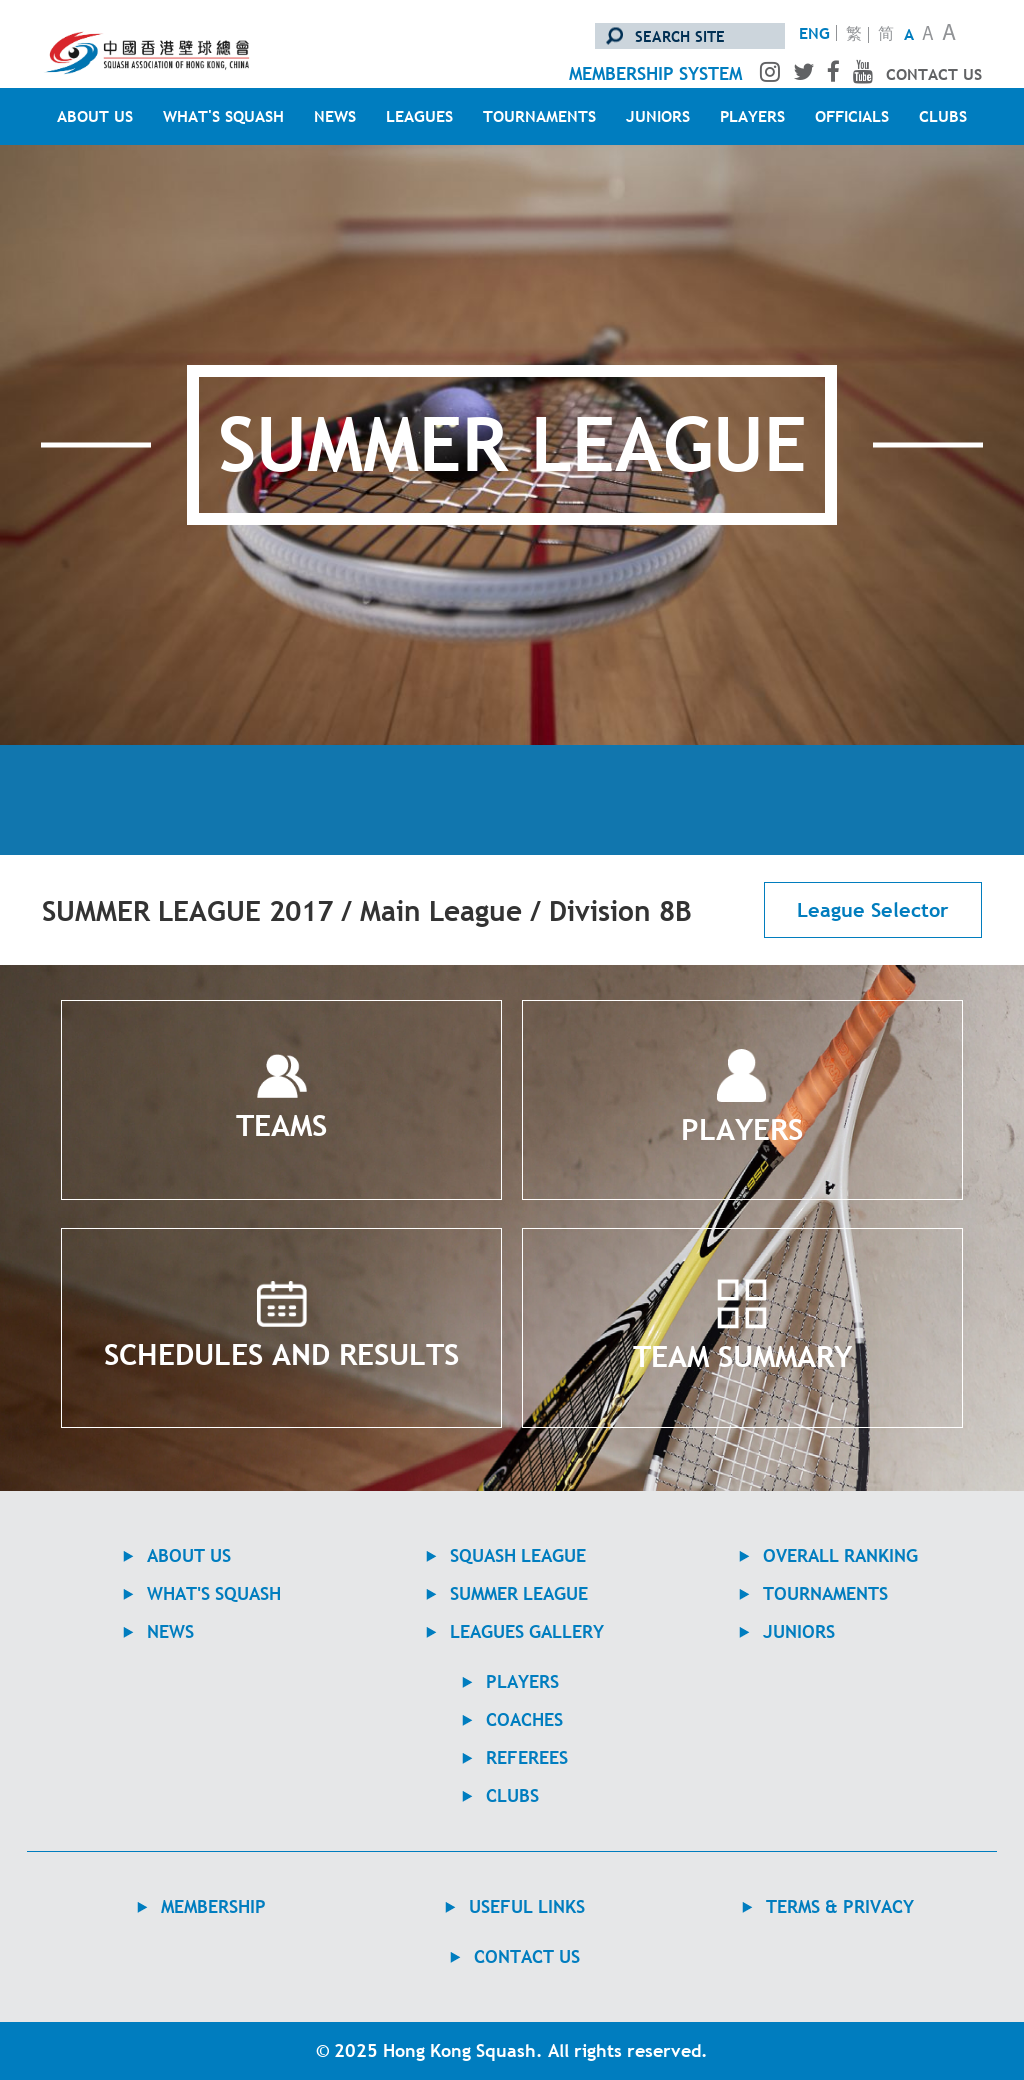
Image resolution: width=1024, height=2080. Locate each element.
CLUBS (943, 116)
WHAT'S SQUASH (223, 116)
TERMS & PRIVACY (840, 1906)
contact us (934, 74)
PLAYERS (752, 116)
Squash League (518, 1555)
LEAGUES (419, 116)
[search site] (690, 36)
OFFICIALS (852, 116)
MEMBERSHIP (213, 1906)
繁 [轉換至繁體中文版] (854, 35)
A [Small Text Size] (909, 34)
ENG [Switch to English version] (814, 33)
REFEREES (527, 1757)
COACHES (524, 1719)
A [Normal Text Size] (928, 35)
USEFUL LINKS (527, 1906)
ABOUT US (95, 116)
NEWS (335, 116)
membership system (655, 73)
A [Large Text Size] (949, 34)
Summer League (519, 1593)
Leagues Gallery (527, 1631)
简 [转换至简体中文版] (886, 35)
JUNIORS (658, 116)
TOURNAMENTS (539, 116)
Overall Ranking (840, 1555)
